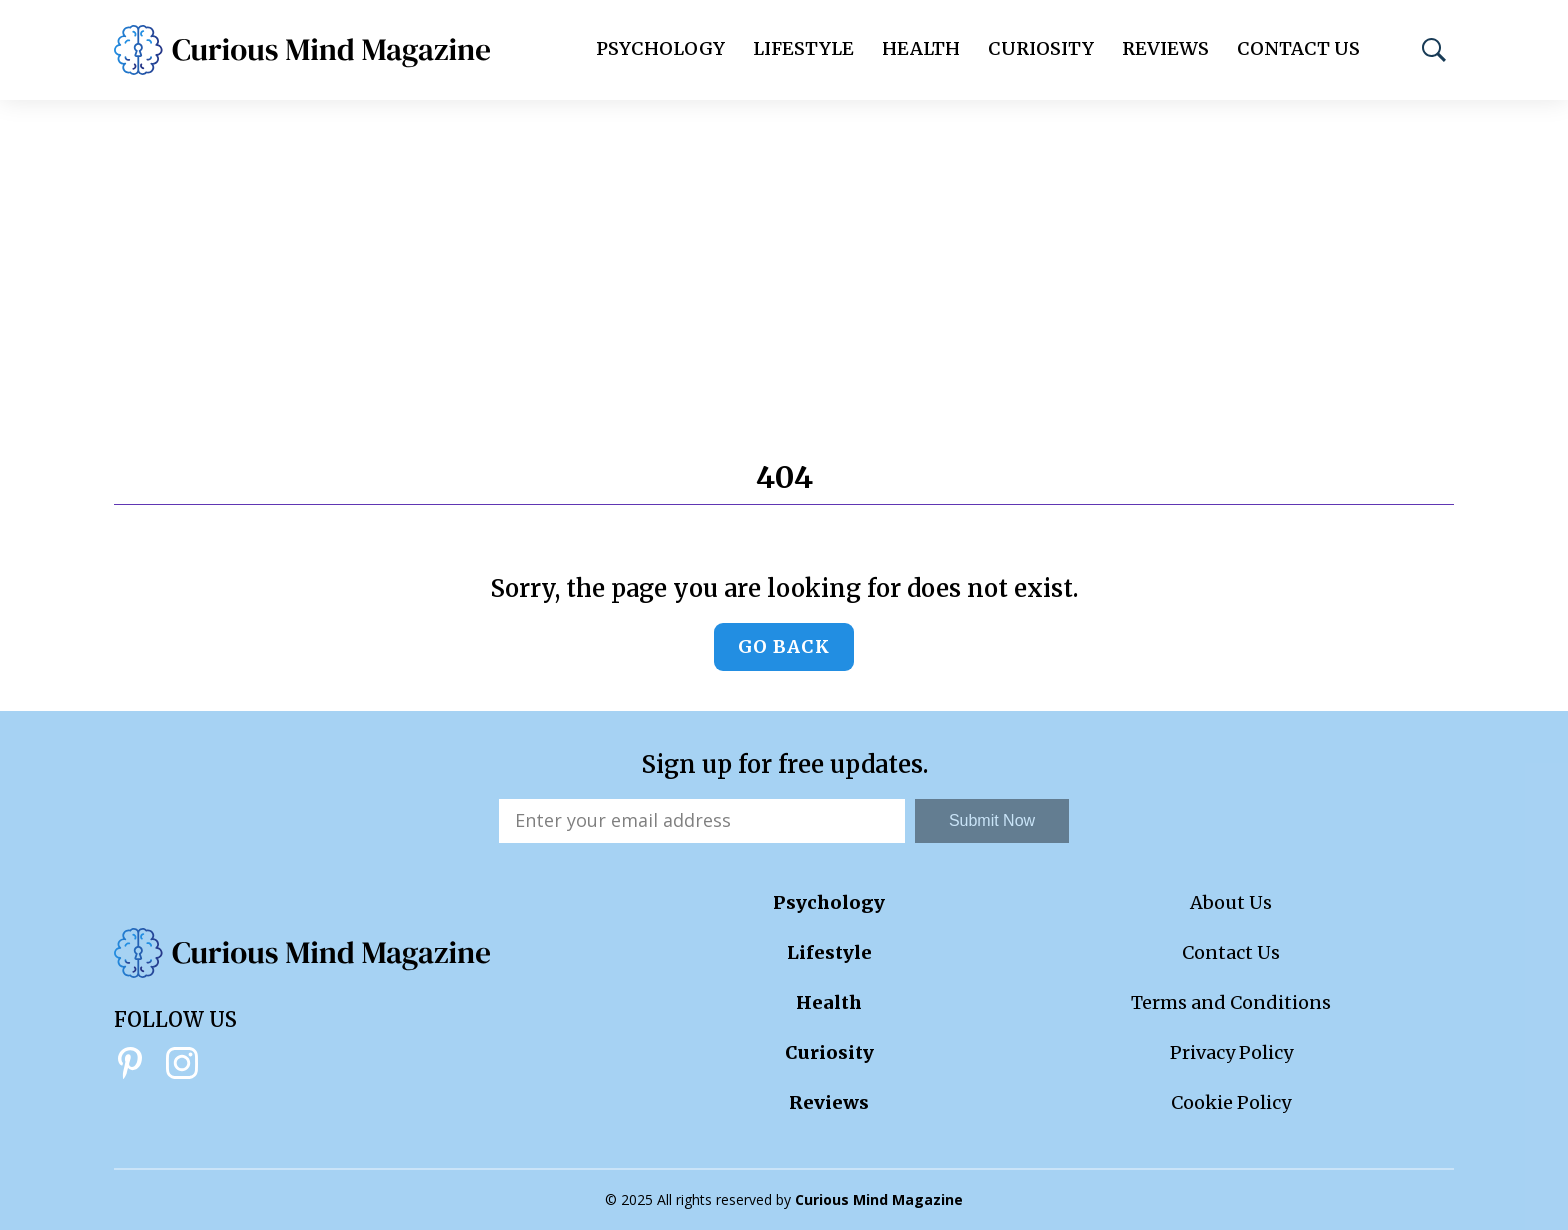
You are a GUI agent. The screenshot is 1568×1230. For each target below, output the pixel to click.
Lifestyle (803, 48)
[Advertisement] (784, 250)
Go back (784, 646)
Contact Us (1298, 48)
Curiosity (1041, 48)
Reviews (1165, 48)
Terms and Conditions (1231, 1002)
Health (921, 48)
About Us (1231, 902)
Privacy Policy (1231, 1052)
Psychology (660, 48)
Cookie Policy (1231, 1102)
